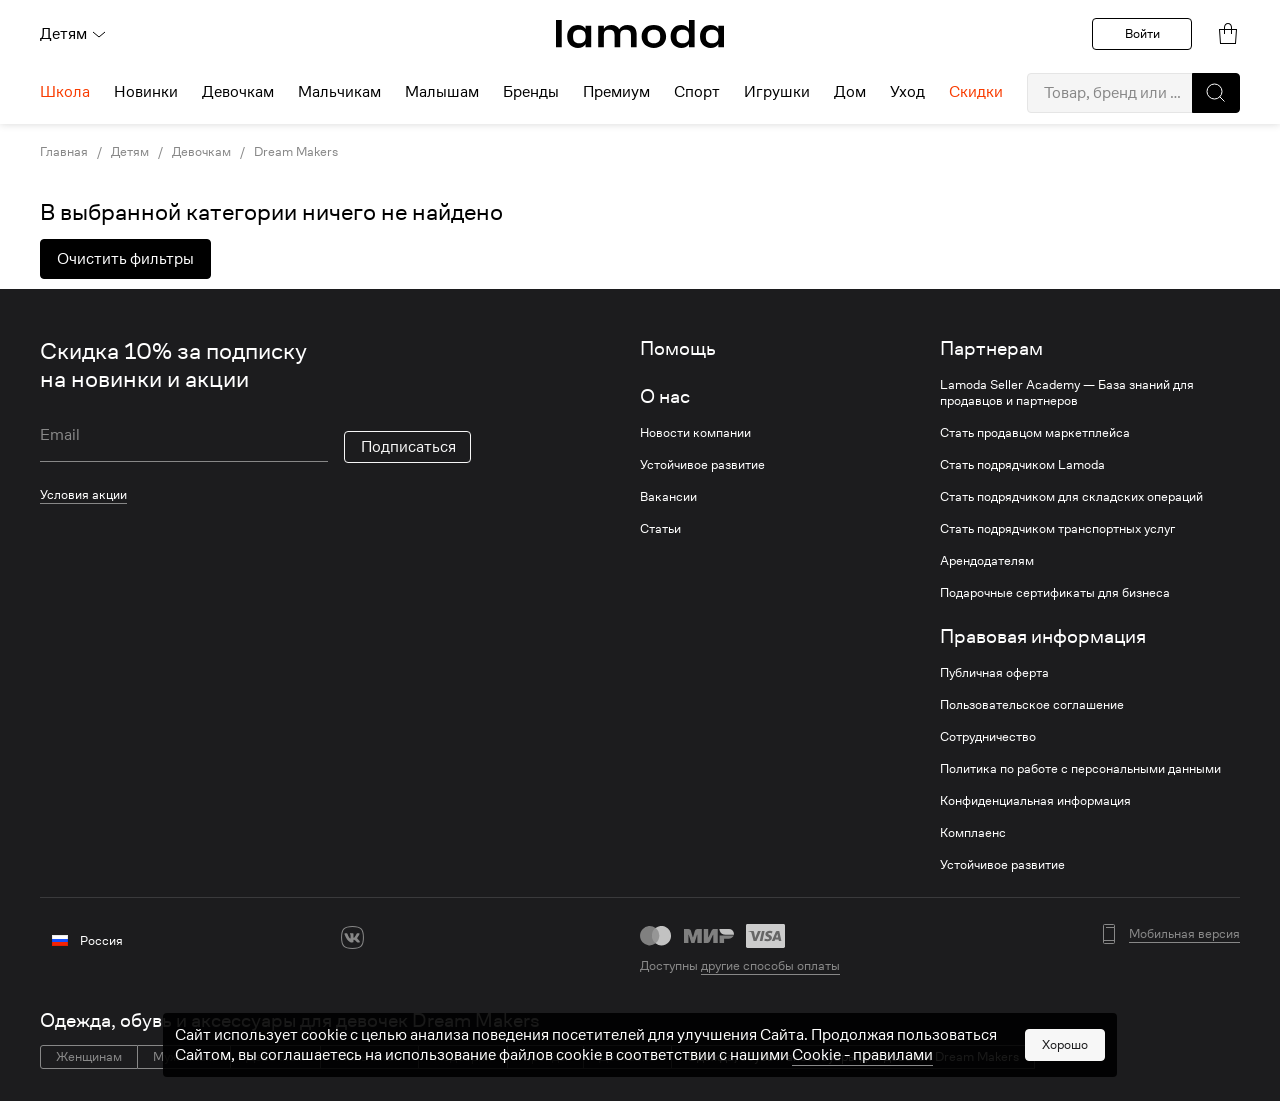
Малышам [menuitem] (442, 92)
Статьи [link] (660, 529)
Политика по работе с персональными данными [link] (1080, 769)
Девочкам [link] (201, 152)
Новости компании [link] (695, 433)
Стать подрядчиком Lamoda (1022, 465)
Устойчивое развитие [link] (702, 465)
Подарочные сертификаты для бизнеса (1055, 593)
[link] (640, 34)
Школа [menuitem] (65, 92)
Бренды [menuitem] (531, 92)
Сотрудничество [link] (988, 737)
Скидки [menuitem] (976, 92)
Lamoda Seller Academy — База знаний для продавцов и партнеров (1067, 393)
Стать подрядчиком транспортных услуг (1057, 529)
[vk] (352, 937)
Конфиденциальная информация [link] (1035, 801)
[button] (1216, 93)
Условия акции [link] (83, 494)
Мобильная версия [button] (1184, 934)
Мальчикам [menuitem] (339, 92)
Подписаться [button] (408, 447)
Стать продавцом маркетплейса (1035, 433)
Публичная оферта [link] (994, 673)
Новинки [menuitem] (146, 92)
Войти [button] (1142, 33)
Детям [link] (130, 152)
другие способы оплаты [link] (770, 965)
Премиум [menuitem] (616, 92)
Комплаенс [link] (973, 833)
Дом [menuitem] (850, 92)
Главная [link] (64, 152)
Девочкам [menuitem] (238, 92)
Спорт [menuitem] (697, 92)
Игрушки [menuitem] (777, 92)
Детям (73, 34)
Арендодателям (987, 561)
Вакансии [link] (668, 497)
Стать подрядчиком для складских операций (1071, 497)
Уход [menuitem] (907, 92)
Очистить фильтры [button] (125, 259)
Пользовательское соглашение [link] (1032, 705)
